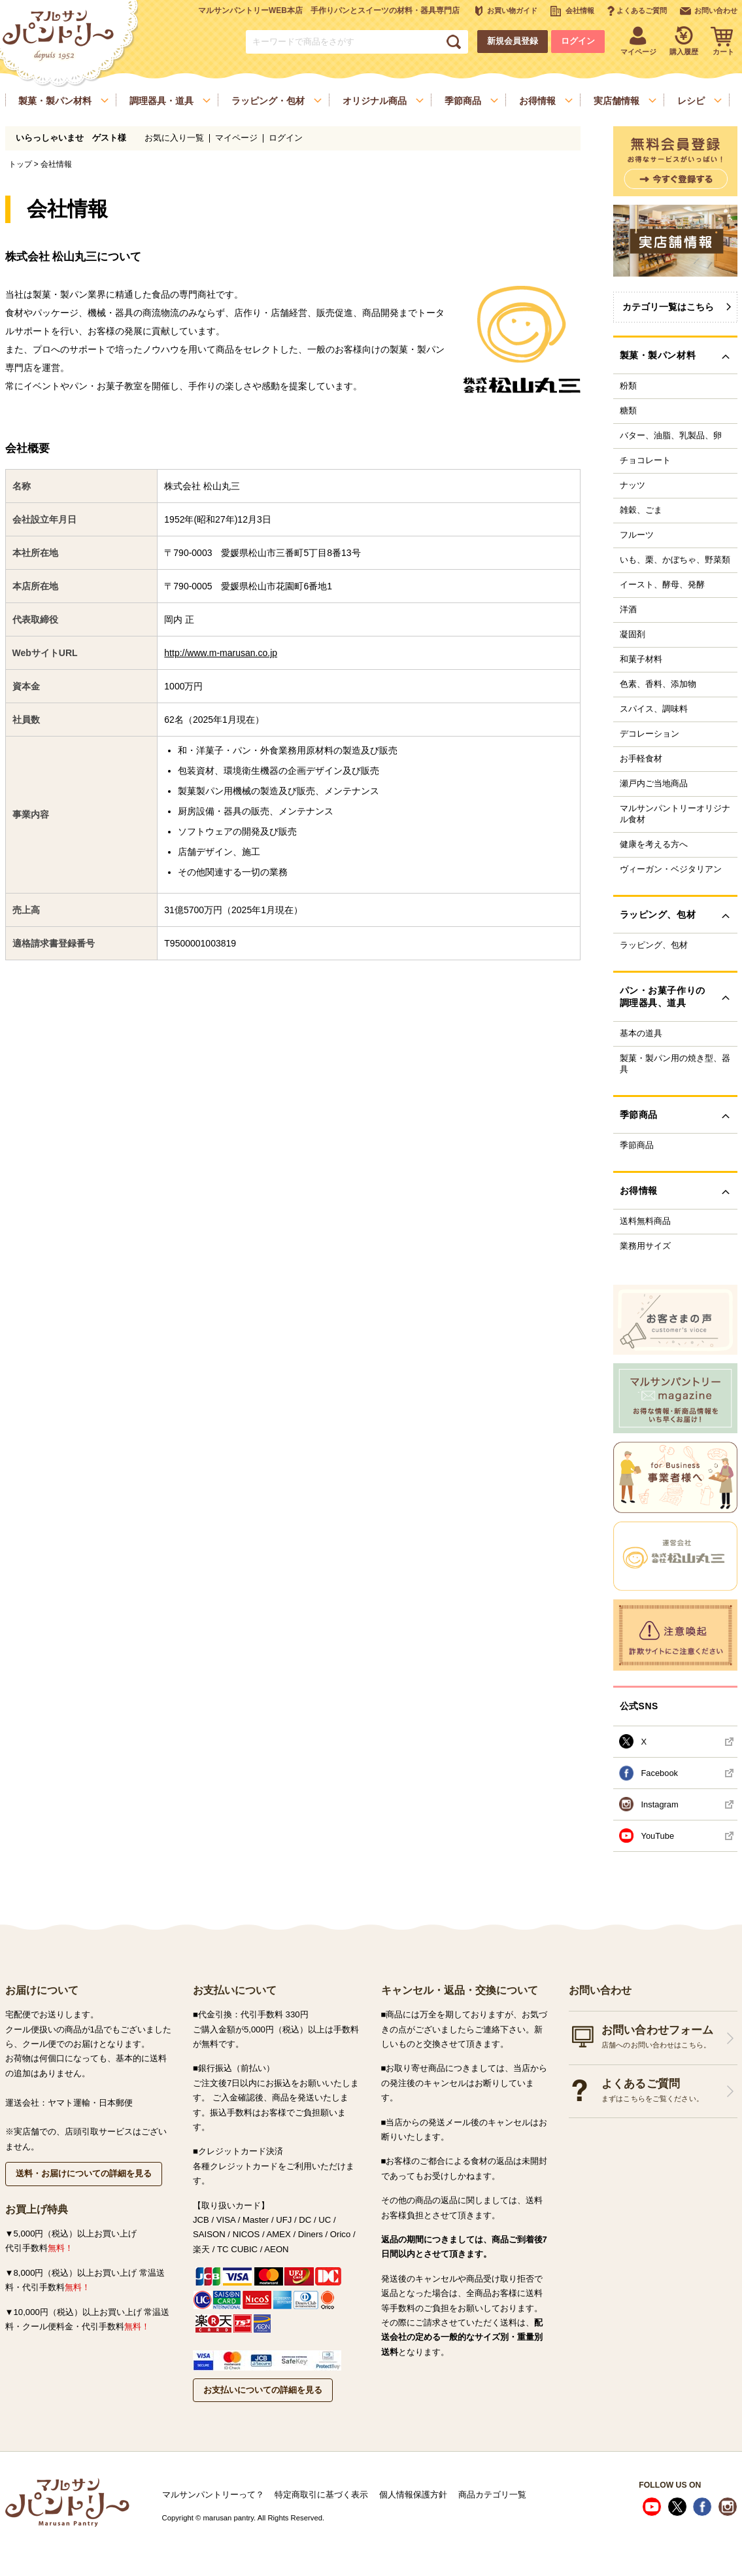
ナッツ (632, 485)
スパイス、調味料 (654, 709)
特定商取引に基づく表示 (321, 2494)
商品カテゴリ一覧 (492, 2494)
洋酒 (628, 609)
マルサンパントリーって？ (213, 2494)
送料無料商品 (645, 1221)
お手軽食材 (641, 758)
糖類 (628, 410)
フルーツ (637, 535)
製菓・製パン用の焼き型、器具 (675, 1064)
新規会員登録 (512, 41)
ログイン (578, 41)
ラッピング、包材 (654, 945)
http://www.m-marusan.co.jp (220, 653)
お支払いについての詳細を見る (262, 2390)
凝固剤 (632, 634)
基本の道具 (641, 1033)
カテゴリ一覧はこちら (668, 307)
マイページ (236, 138)
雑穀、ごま (641, 510)
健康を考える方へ (654, 844)
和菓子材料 (641, 659)
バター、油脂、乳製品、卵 (671, 435)
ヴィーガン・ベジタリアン (671, 869)
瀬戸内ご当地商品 (654, 783)
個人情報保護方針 (413, 2494)
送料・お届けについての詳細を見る (84, 2173)
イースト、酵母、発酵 (662, 584)
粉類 (628, 386)
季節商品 (637, 1145)
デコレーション (649, 734)
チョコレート (645, 460)
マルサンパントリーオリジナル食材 (675, 814)
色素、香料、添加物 (658, 684)
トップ (20, 164)
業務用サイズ (645, 1246)
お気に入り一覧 (174, 138)
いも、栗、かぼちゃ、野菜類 (675, 560)
